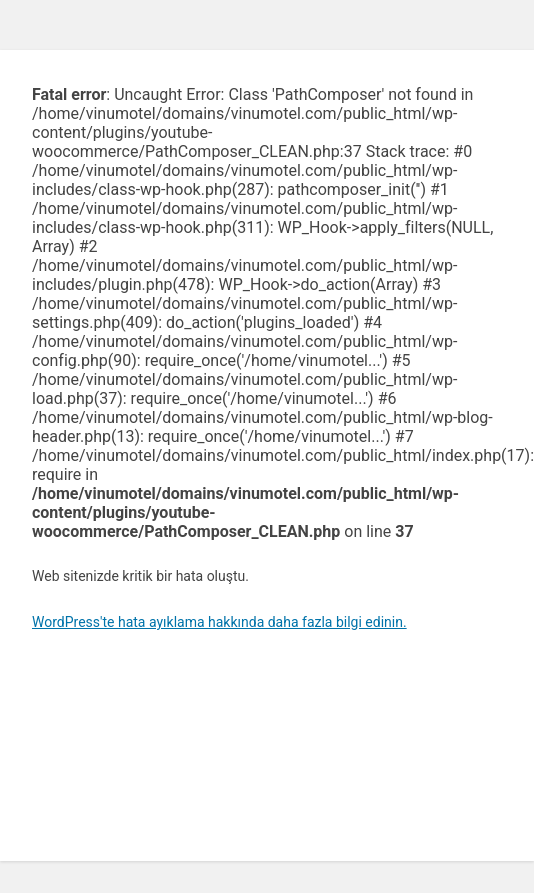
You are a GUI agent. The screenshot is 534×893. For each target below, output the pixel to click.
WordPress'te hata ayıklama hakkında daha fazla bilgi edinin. (219, 622)
